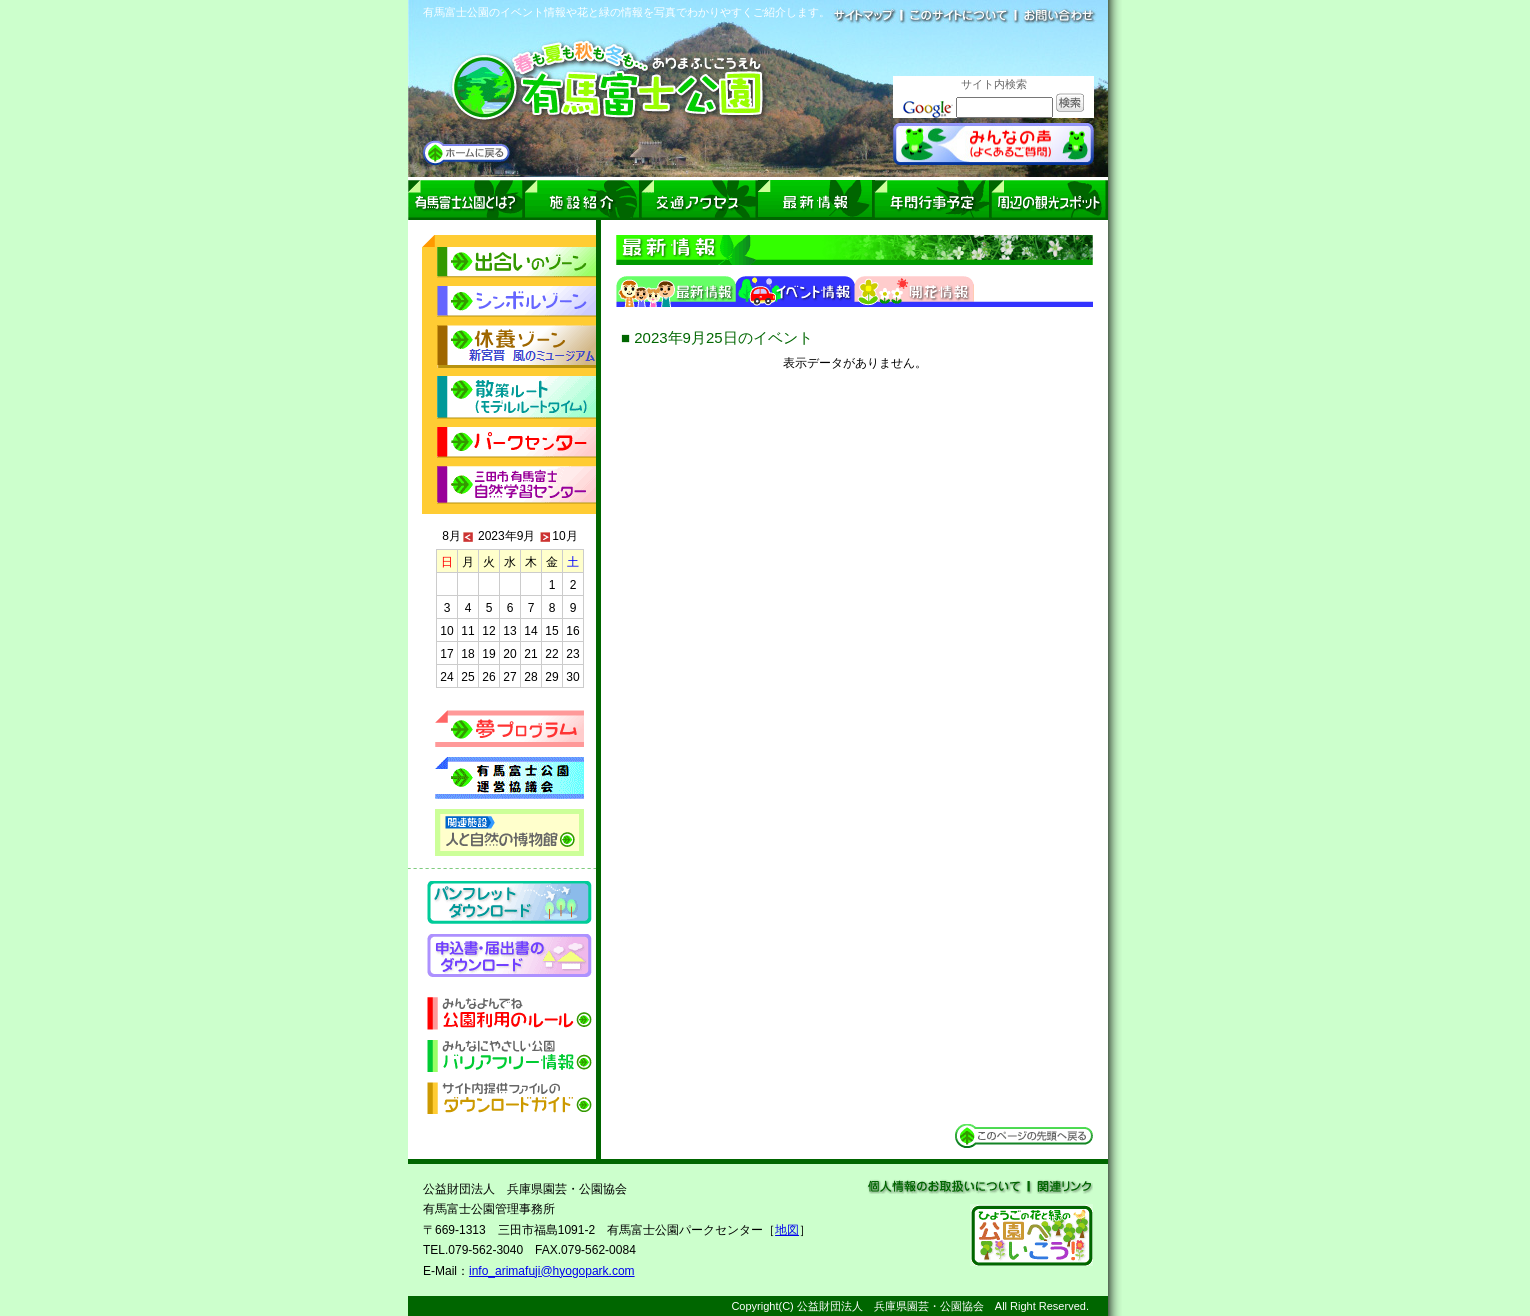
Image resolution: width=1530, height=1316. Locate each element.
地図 (787, 1230)
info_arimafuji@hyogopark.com (552, 1271)
